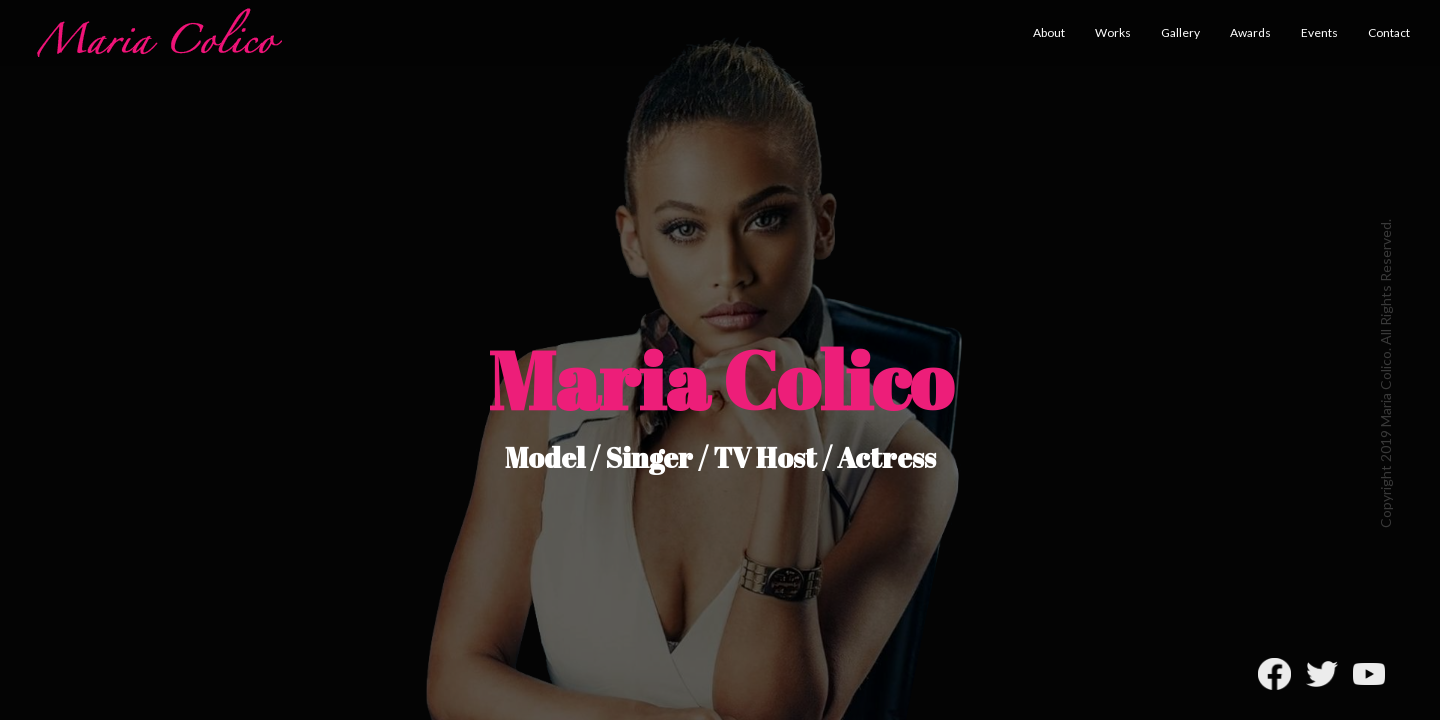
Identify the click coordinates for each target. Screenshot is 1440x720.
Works (1113, 32)
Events (1319, 32)
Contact (1389, 32)
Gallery (1180, 32)
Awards (1250, 32)
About (1049, 32)
